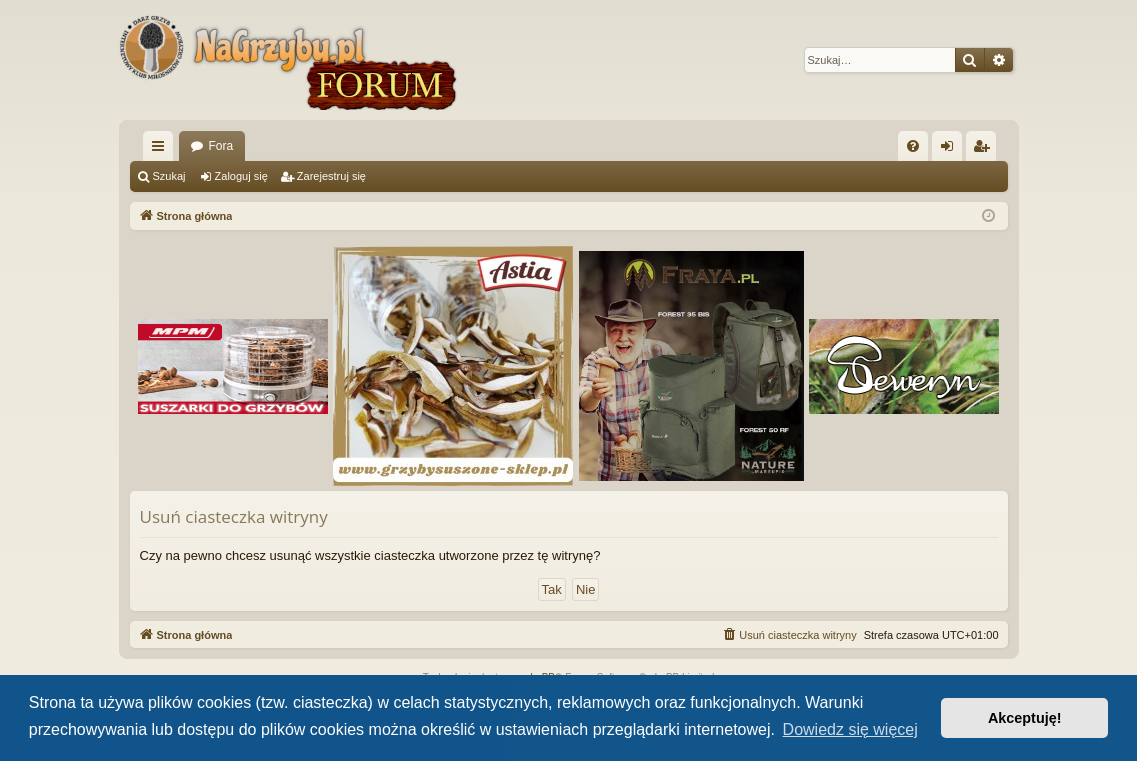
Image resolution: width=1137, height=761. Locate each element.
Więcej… (162, 150)
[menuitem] (913, 146)
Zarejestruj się (331, 176)
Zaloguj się (241, 176)
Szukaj (169, 176)
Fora (221, 146)
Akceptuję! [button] (1025, 718)
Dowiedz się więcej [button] (850, 729)
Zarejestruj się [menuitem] (985, 150)
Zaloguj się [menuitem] (950, 150)
